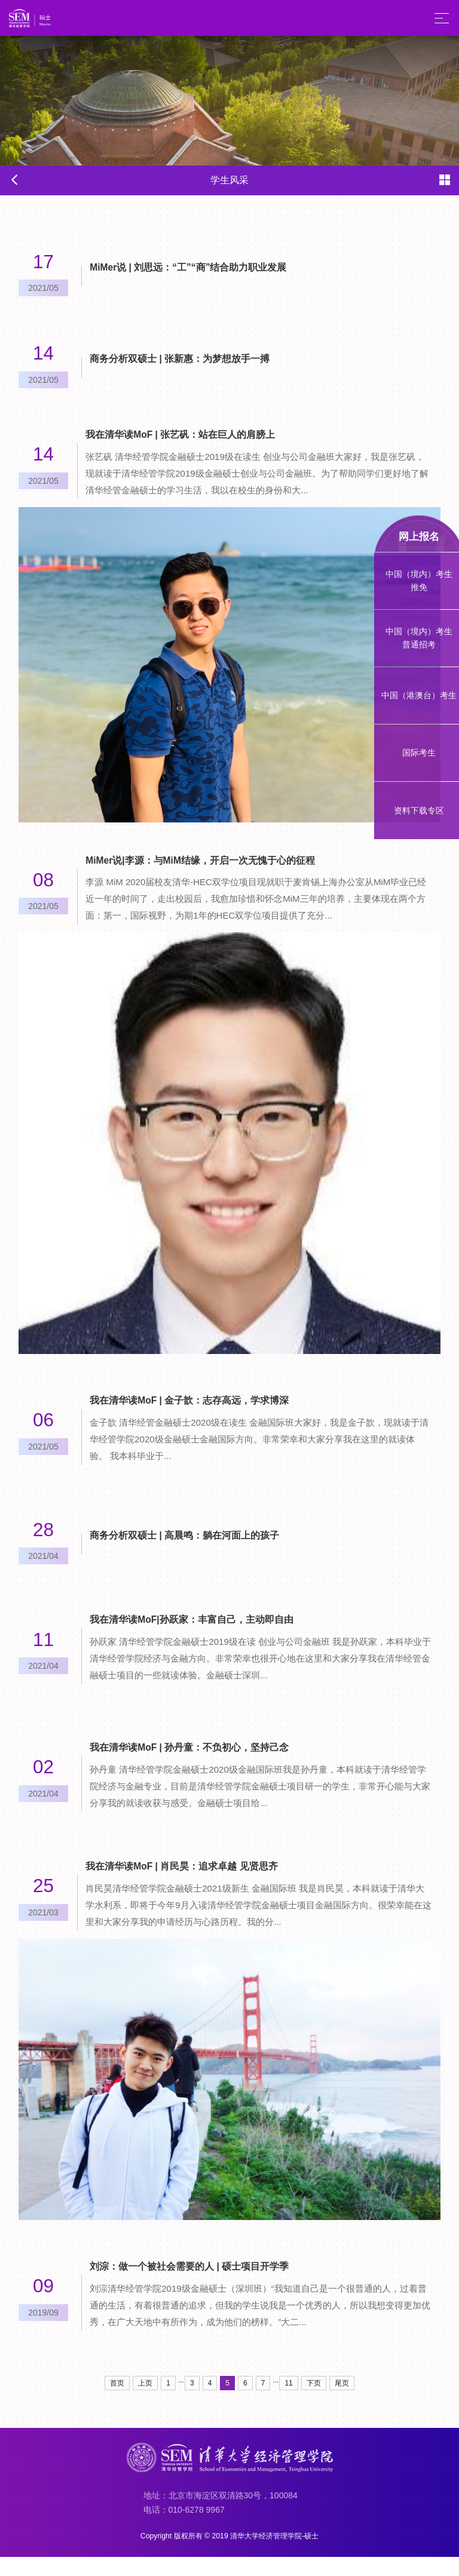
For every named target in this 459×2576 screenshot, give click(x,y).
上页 (145, 2401)
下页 (314, 2401)
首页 (117, 2401)
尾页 (342, 2401)
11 (288, 2401)
